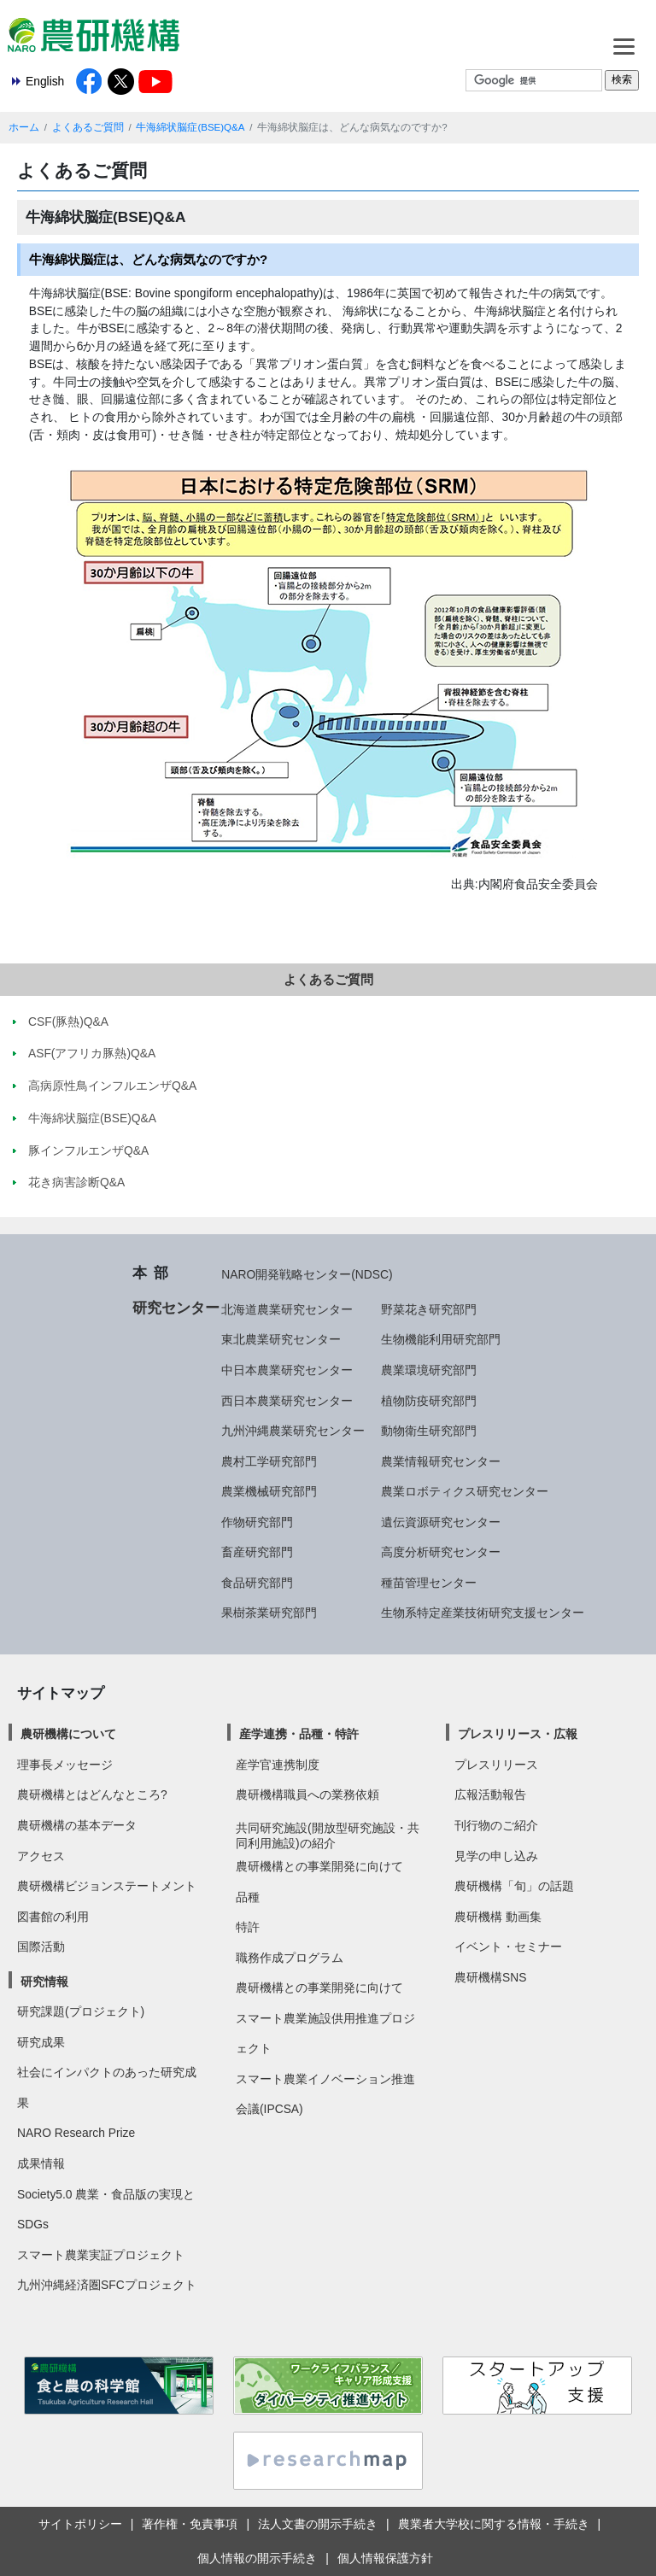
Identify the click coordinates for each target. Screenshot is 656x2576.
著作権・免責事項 (189, 2524)
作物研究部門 (257, 1522)
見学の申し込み (496, 1856)
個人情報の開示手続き (257, 2558)
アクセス (41, 1856)
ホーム (24, 127)
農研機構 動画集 (498, 1916)
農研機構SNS (490, 1977)
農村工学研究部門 (269, 1461)
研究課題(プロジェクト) (80, 2011)
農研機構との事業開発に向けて (319, 1866)
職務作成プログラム (289, 1957)
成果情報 (41, 2163)
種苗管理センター (429, 1583)
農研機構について (68, 1734)
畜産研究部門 (257, 1552)
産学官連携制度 (277, 1764)
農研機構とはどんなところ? (92, 1794)
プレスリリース (496, 1764)
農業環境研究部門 (429, 1370)
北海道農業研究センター (287, 1309)
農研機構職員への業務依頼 (307, 1794)
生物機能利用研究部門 (441, 1339)
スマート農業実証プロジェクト (100, 2255)
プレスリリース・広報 (517, 1734)
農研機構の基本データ (77, 1825)
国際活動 (41, 1946)
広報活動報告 (490, 1794)
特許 (248, 1927)
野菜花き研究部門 (429, 1309)
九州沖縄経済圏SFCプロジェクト (106, 2285)
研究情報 (44, 1981)
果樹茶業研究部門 (269, 1612)
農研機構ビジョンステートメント (106, 1886)
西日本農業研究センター (287, 1401)
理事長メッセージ (65, 1764)
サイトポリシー (80, 2524)
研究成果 (41, 2042)
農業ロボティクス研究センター (464, 1491)
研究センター (176, 1307)
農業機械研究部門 (269, 1491)
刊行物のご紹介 (496, 1825)
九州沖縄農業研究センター (293, 1430)
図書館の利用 (53, 1916)
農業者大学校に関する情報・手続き (493, 2524)
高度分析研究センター (441, 1552)
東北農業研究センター (281, 1339)
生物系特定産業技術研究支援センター (482, 1612)
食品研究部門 (257, 1583)
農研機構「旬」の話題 (514, 1886)
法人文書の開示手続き (318, 2524)
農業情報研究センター (441, 1461)
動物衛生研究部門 (429, 1430)
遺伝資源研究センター (441, 1522)
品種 (248, 1897)
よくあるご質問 (88, 127)
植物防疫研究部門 (429, 1401)
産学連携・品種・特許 (299, 1734)
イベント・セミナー (508, 1946)
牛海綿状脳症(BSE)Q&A (190, 127)
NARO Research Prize (76, 2133)
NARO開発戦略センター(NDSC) (306, 1274)
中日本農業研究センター (287, 1370)
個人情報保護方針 (385, 2558)
